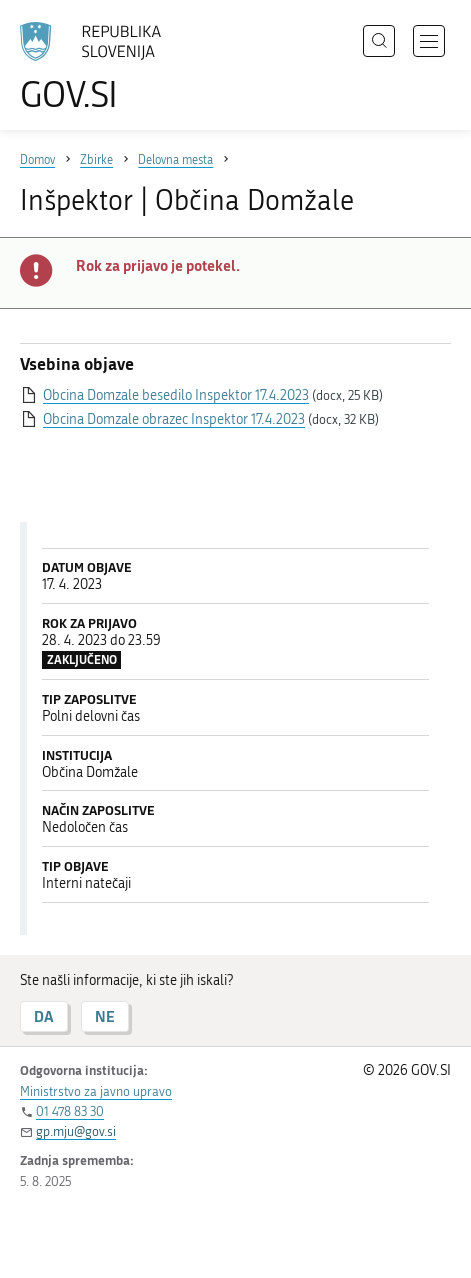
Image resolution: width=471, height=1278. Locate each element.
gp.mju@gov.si (76, 1131)
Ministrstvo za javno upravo (96, 1091)
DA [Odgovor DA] (44, 1016)
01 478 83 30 (70, 1111)
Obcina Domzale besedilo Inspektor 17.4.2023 (176, 395)
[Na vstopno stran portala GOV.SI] (100, 67)
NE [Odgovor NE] (105, 1016)
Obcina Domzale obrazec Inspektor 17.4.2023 (174, 419)
